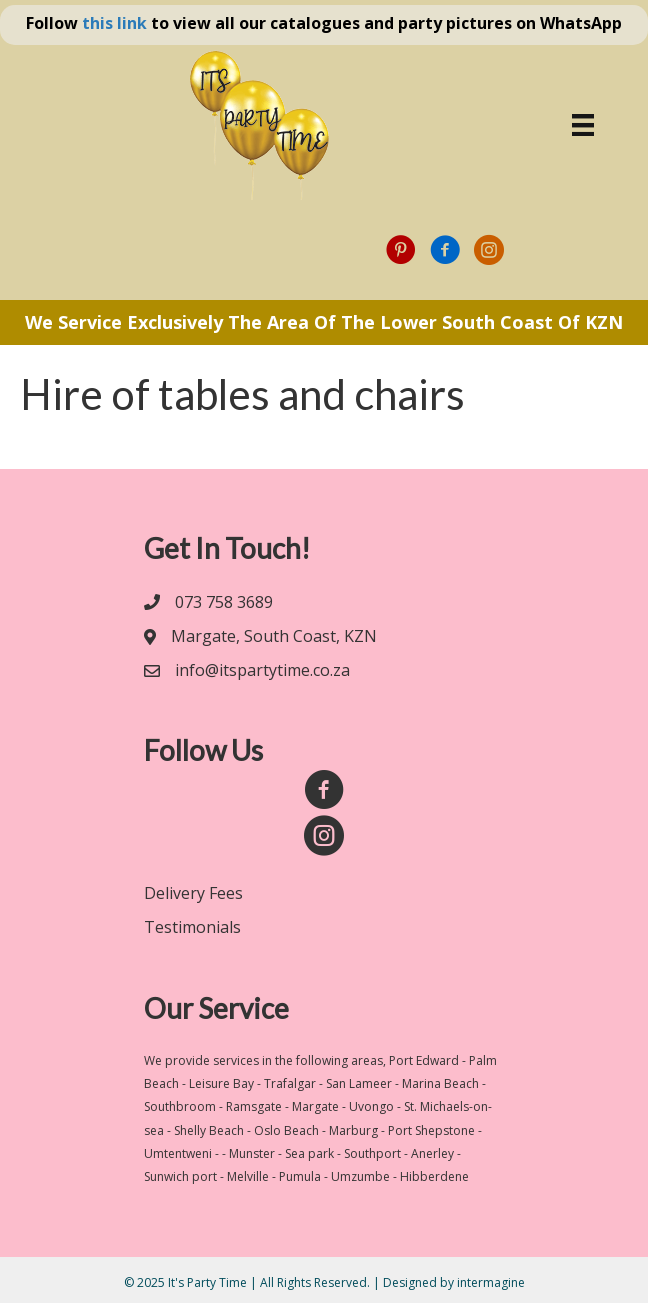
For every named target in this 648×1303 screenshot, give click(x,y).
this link (114, 23)
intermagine (491, 1282)
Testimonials (192, 927)
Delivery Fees (193, 893)
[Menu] (583, 125)
